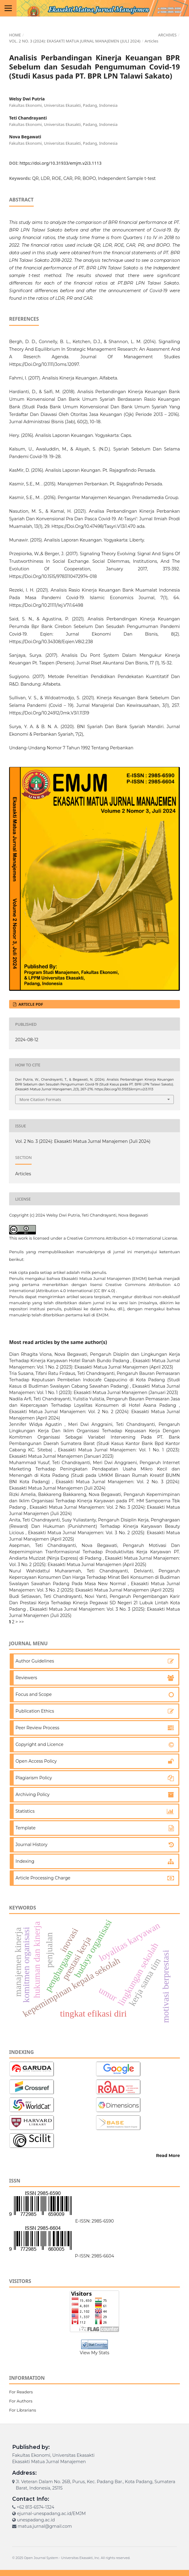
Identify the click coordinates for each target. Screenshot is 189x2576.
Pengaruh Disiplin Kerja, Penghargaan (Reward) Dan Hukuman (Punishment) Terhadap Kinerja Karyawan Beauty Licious (94, 1526)
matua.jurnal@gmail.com (45, 2526)
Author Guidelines (34, 1661)
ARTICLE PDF (30, 1004)
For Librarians (22, 2410)
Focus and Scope (33, 1694)
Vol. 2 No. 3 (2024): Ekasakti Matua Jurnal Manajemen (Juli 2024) (74, 41)
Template (25, 1828)
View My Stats (94, 2352)
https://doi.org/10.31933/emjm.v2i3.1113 (60, 163)
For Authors (21, 2401)
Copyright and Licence (39, 1744)
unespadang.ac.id (36, 2520)
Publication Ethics (34, 1711)
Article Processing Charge (42, 1878)
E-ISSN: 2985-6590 (94, 2221)
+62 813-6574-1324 (35, 2507)
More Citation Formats (40, 1099)
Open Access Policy (36, 1761)
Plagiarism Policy (33, 1778)
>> (21, 1622)
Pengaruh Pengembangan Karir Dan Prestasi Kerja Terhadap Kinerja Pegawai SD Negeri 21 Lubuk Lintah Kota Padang (94, 1603)
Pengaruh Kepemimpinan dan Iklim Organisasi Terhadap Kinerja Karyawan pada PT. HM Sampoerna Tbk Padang (94, 1501)
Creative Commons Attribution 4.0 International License (122, 1238)
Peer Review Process (37, 1727)
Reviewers (26, 1677)
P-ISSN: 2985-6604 (94, 2256)
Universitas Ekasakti (77, 2558)
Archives (167, 35)
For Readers (21, 2391)
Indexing (24, 1861)
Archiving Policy (32, 1794)
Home (15, 35)
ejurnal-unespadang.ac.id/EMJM (51, 2513)
